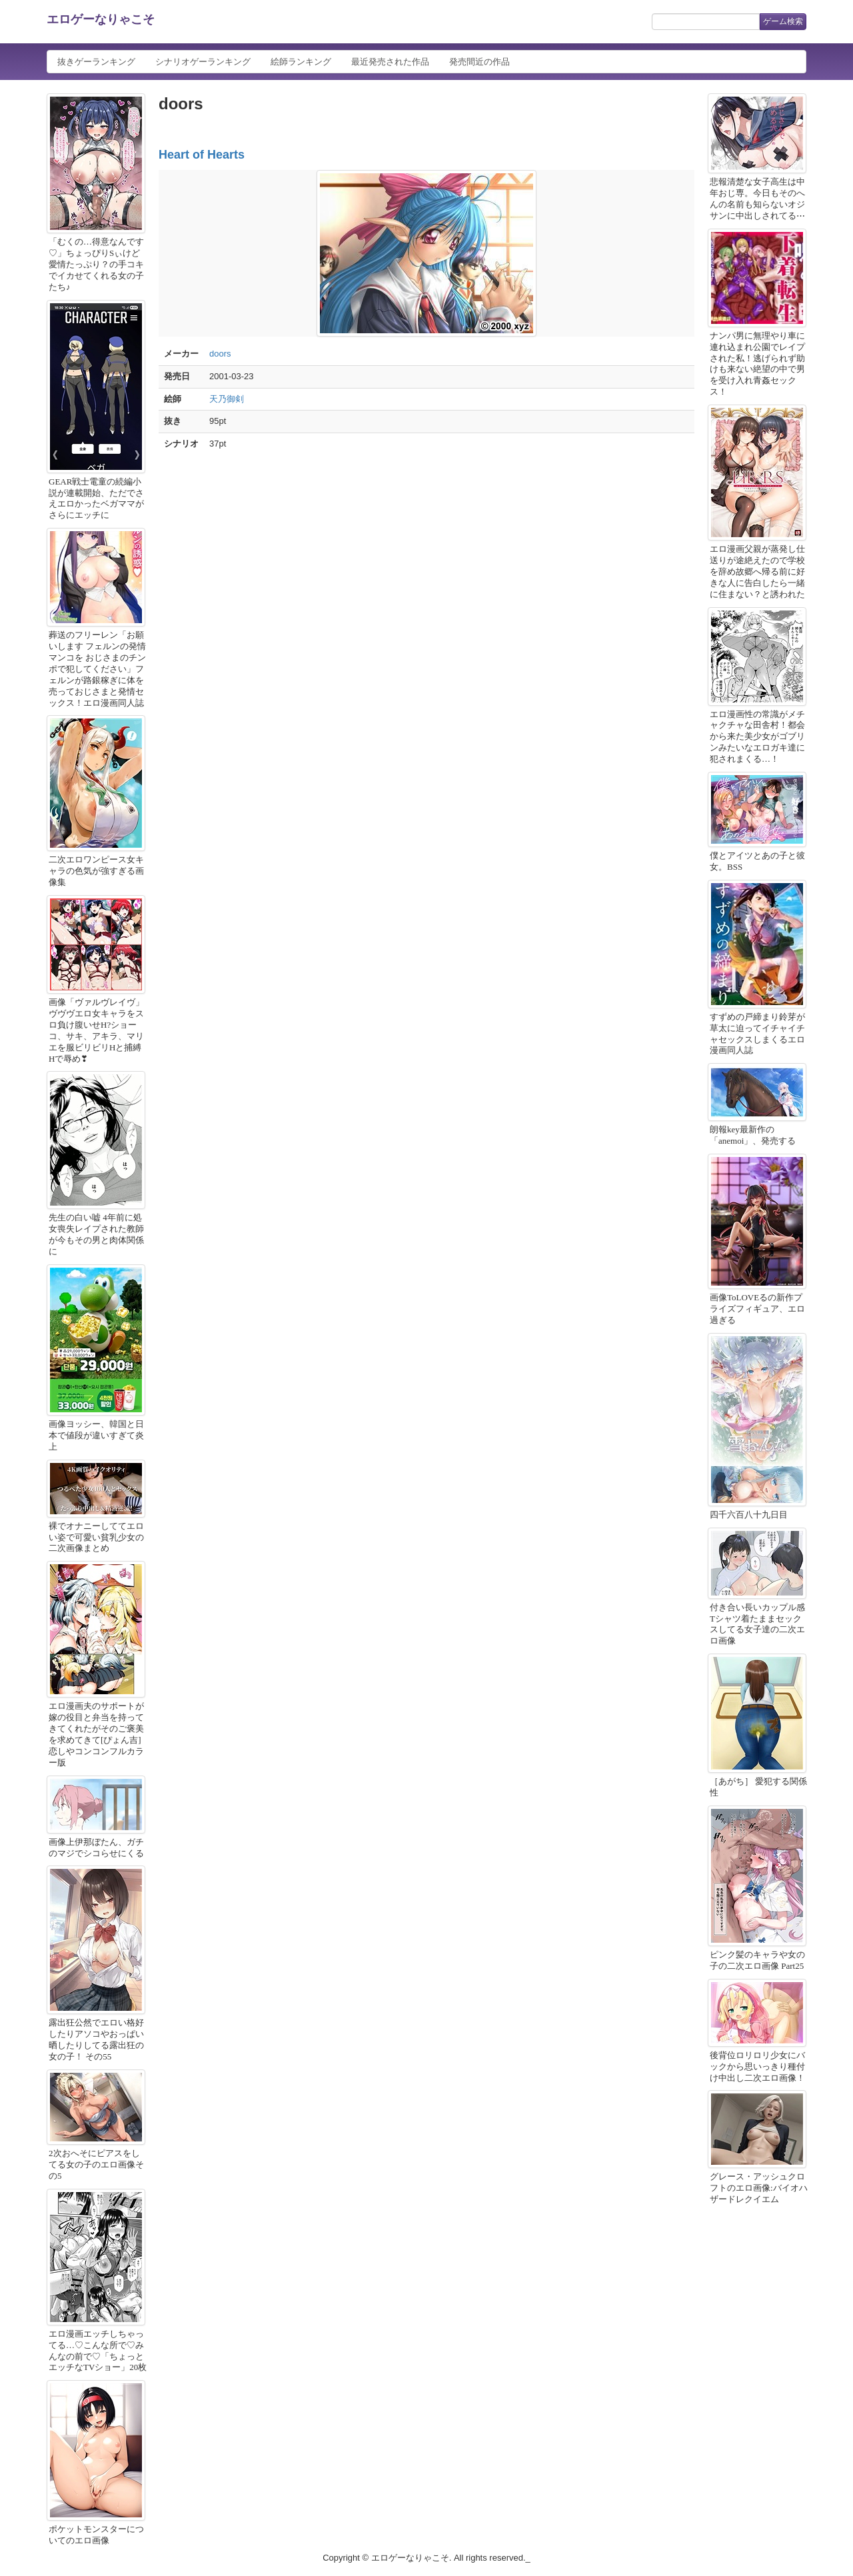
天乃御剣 (226, 399)
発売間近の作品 (479, 62)
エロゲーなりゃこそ (101, 19)
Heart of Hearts (202, 154)
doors (220, 354)
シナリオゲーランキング (203, 62)
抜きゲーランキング (96, 62)
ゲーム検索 (783, 21)
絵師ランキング (301, 62)
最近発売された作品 (390, 62)
